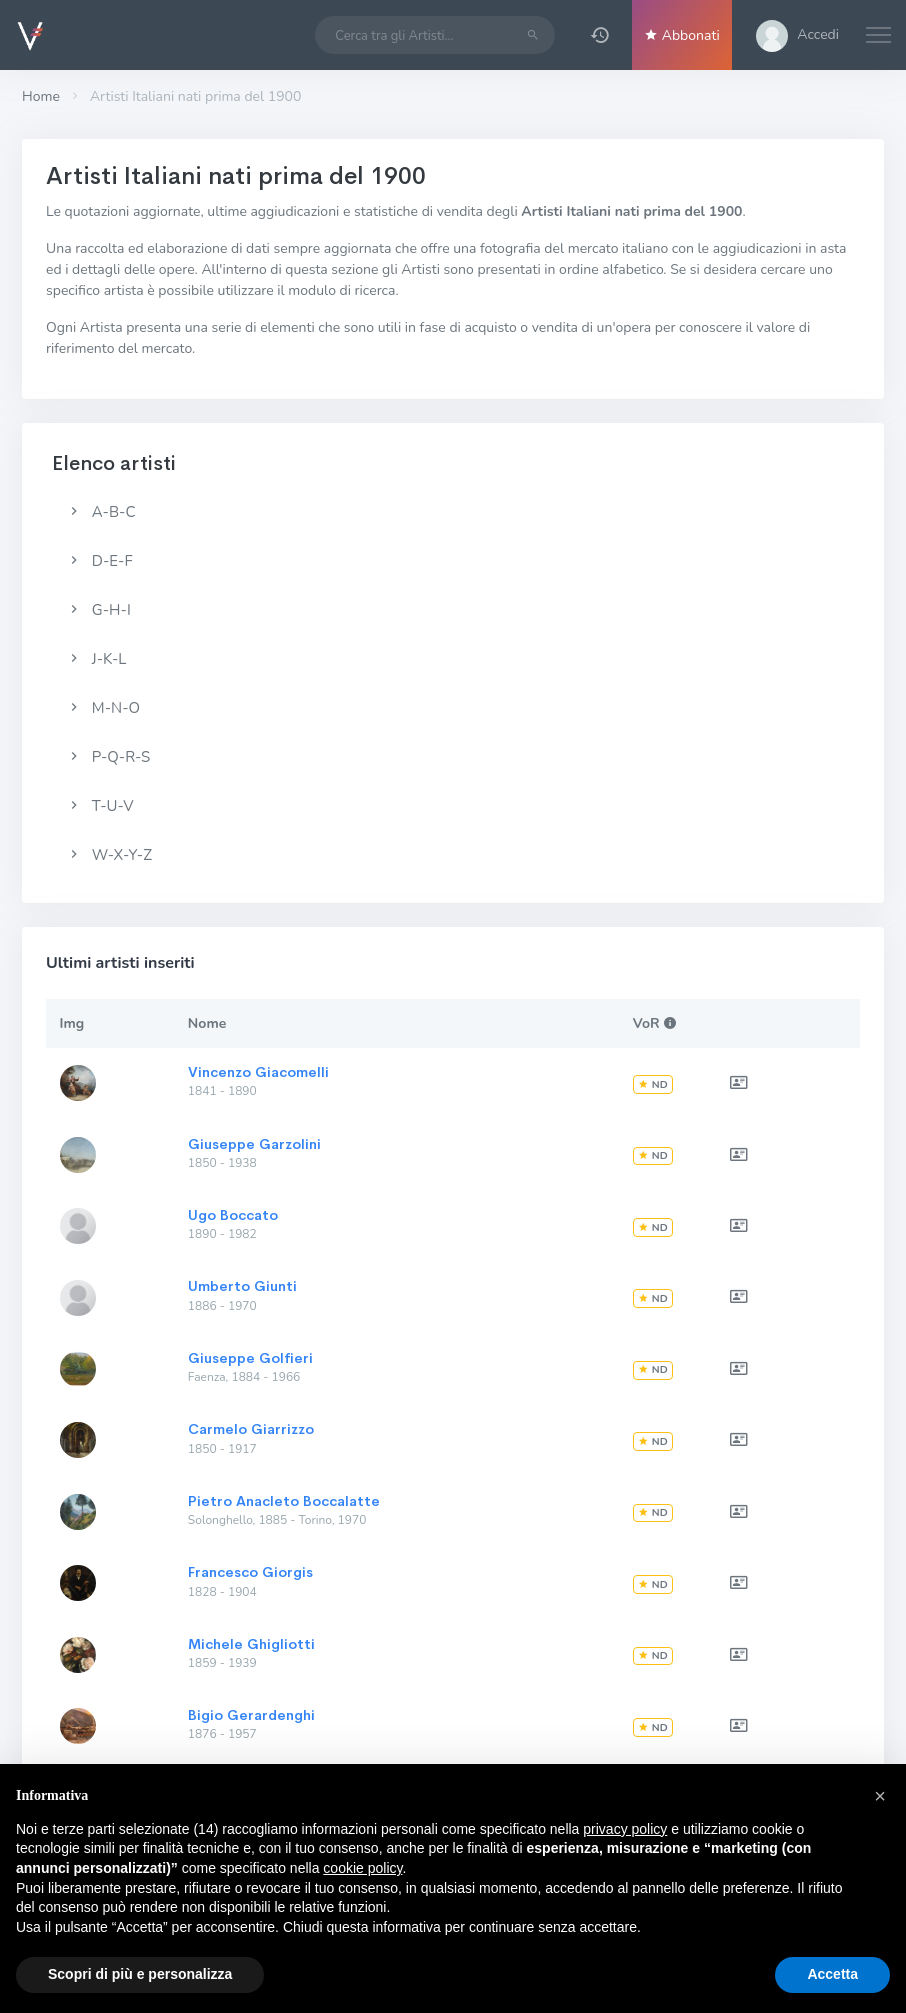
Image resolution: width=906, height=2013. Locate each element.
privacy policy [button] (625, 1829)
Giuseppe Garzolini (254, 1144)
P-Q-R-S (108, 757)
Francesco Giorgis (250, 1572)
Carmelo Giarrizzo (251, 1429)
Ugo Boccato (233, 1215)
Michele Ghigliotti (251, 1644)
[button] (600, 35)
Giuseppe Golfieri (250, 1358)
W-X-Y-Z (109, 855)
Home (41, 96)
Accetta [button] (832, 1974)
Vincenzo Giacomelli (258, 1072)
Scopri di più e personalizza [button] (140, 1974)
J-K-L (96, 659)
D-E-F (99, 561)
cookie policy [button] (362, 1868)
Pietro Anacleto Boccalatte (284, 1501)
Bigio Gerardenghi (251, 1715)
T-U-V (99, 806)
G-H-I (98, 610)
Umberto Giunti (242, 1286)
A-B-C (100, 512)
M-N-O (103, 708)
